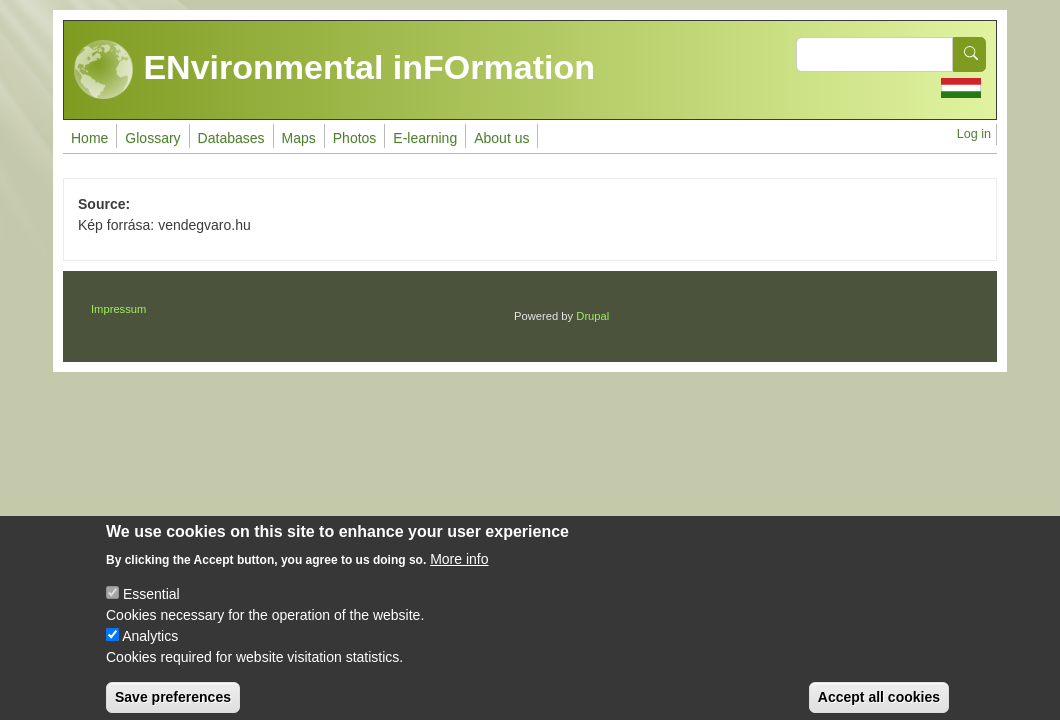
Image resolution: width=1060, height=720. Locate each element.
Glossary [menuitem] (152, 138)
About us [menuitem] (501, 138)
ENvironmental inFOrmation (334, 70)
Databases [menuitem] (231, 138)
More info (459, 570)
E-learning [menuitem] (425, 138)
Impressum (118, 309)
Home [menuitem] (89, 138)
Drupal (592, 316)
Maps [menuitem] (299, 138)
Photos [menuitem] (355, 138)
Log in (974, 134)
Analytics (150, 647)
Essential (151, 605)
